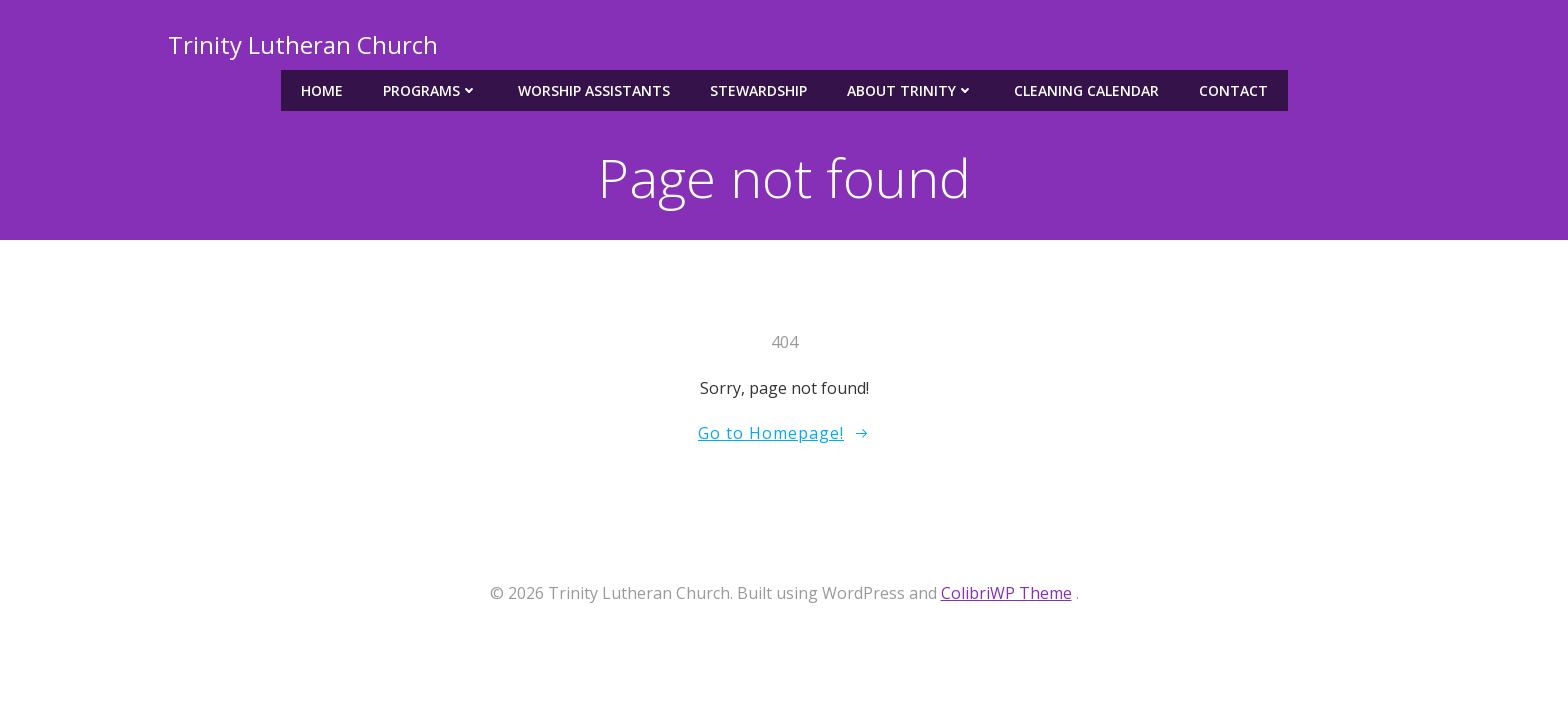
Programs (430, 90)
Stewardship (758, 90)
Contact (1233, 90)
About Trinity (910, 90)
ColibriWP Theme (1006, 593)
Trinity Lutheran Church (303, 44)
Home (322, 90)
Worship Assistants (594, 90)
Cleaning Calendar (1086, 90)
